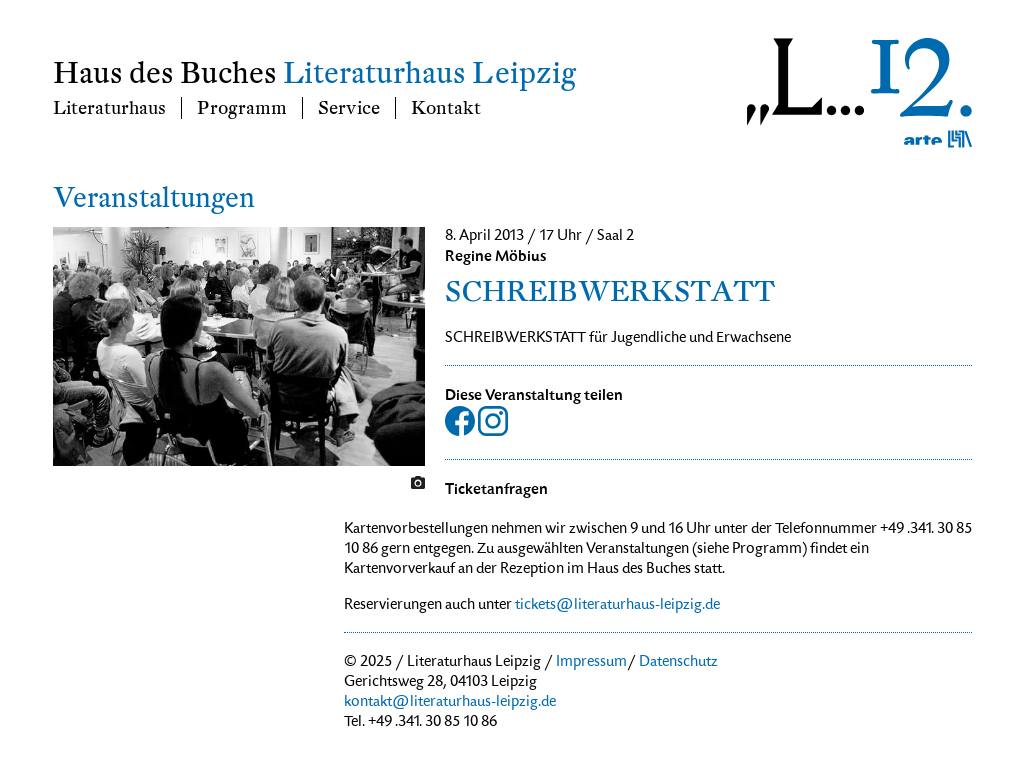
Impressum (591, 663)
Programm (242, 108)
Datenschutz (678, 663)
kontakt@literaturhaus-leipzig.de (450, 703)
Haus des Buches (165, 73)
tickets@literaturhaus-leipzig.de (617, 606)
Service (349, 108)
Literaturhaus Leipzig (429, 73)
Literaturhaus (109, 108)
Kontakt (446, 108)
